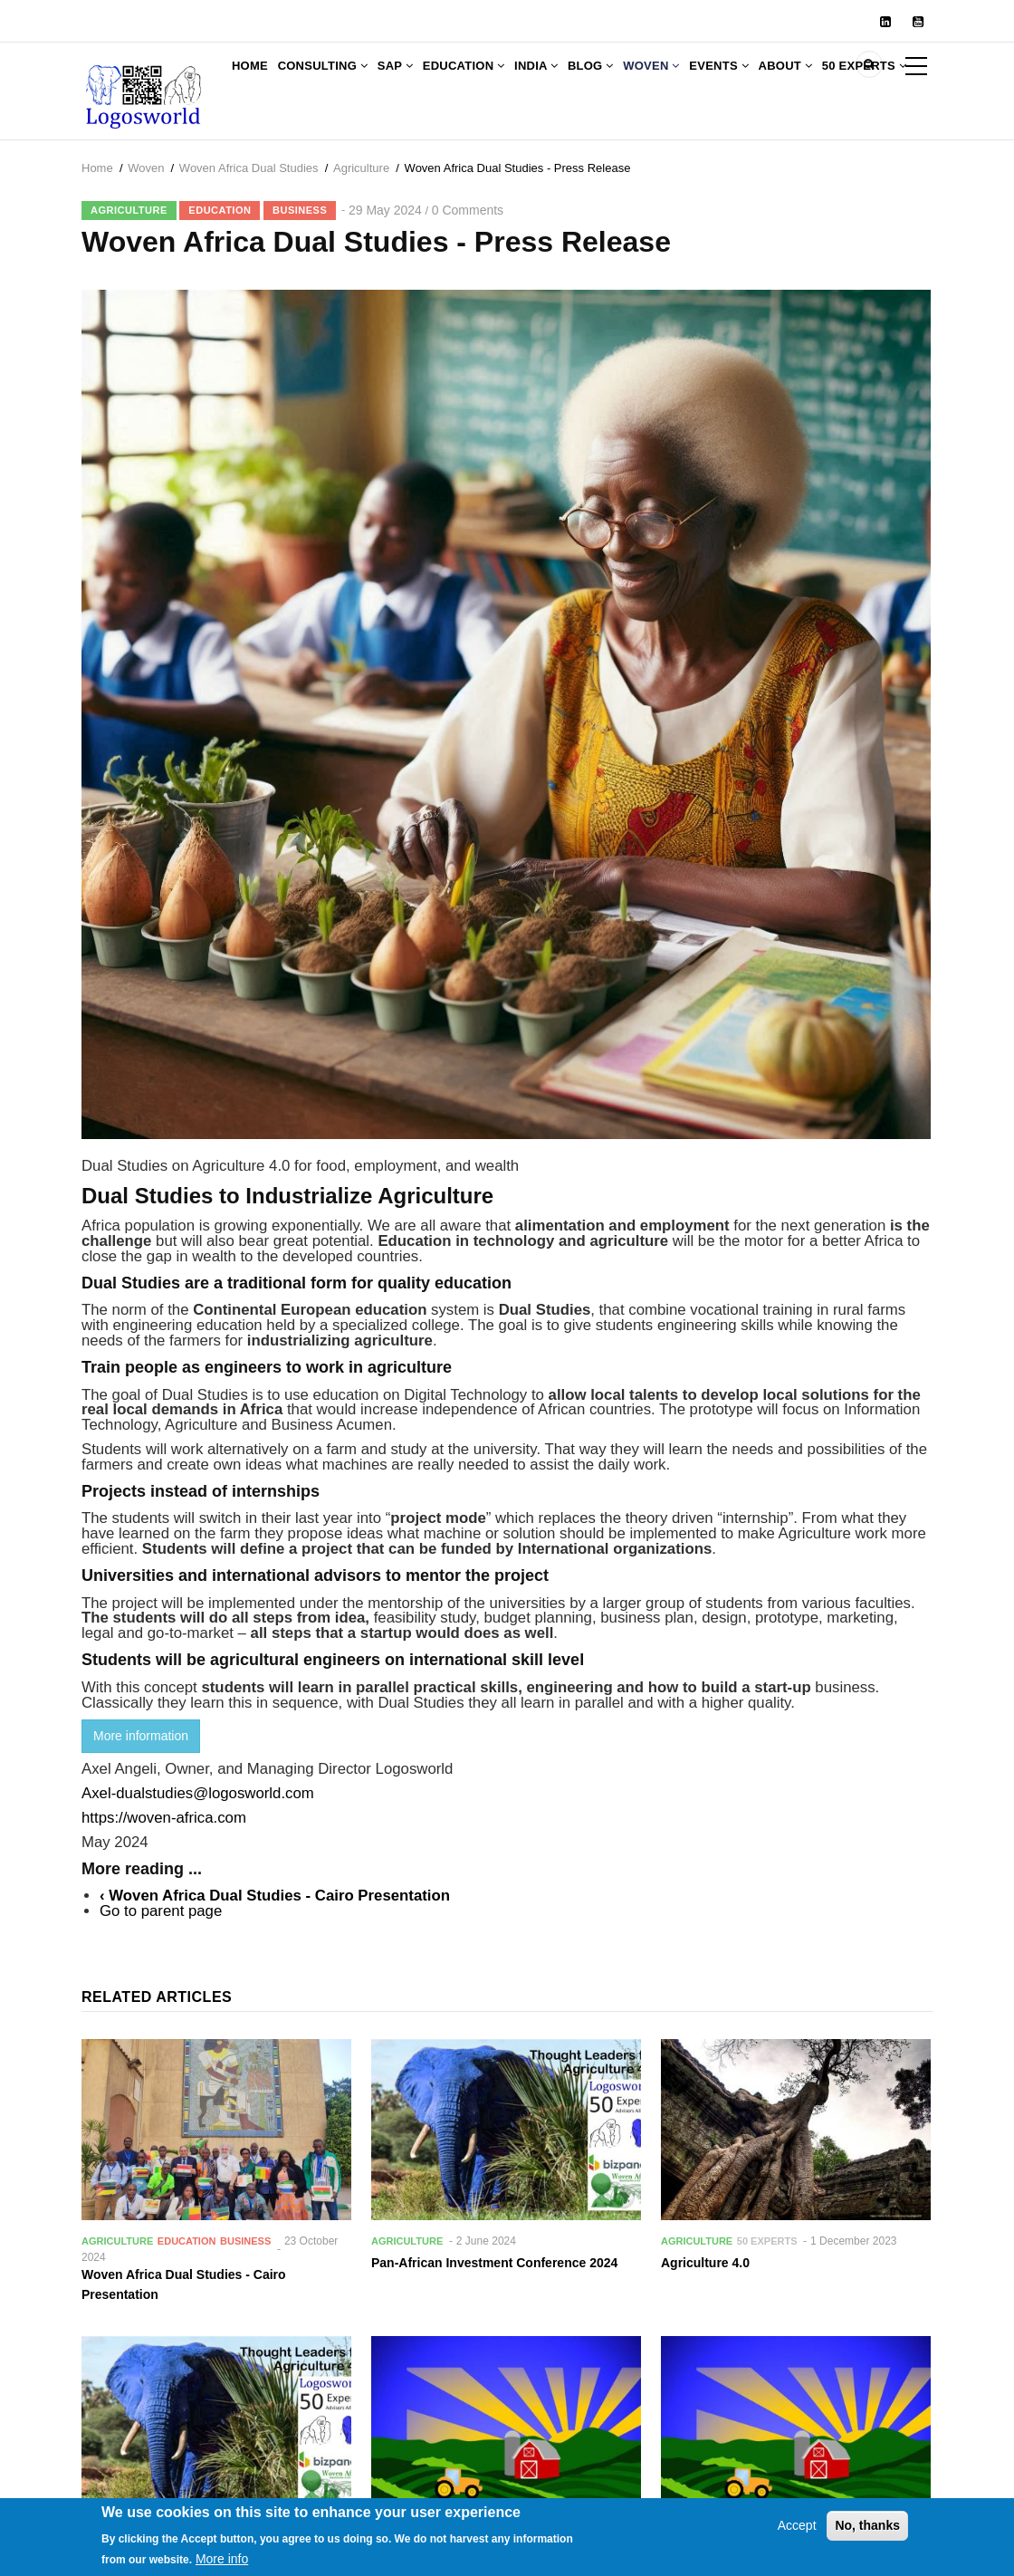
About (886, 79)
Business (300, 260)
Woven (730, 79)
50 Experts (280, 153)
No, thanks (867, 2533)
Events (809, 79)
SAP (425, 79)
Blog (656, 79)
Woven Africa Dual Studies (249, 218)
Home (255, 79)
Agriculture (361, 218)
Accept (797, 2533)
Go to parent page (161, 1961)
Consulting (340, 79)
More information (140, 1786)
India (590, 79)
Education (506, 79)
